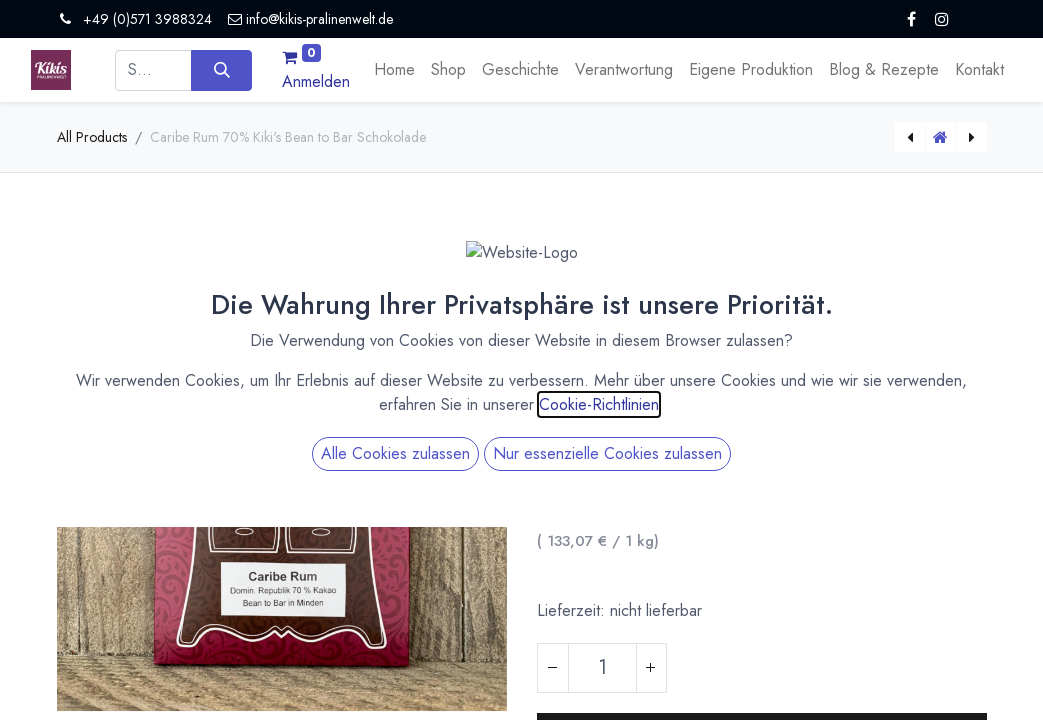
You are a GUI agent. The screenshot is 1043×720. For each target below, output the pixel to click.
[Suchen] (221, 70)
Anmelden (316, 81)
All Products (92, 137)
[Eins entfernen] (553, 668)
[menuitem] (394, 70)
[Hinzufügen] (651, 668)
